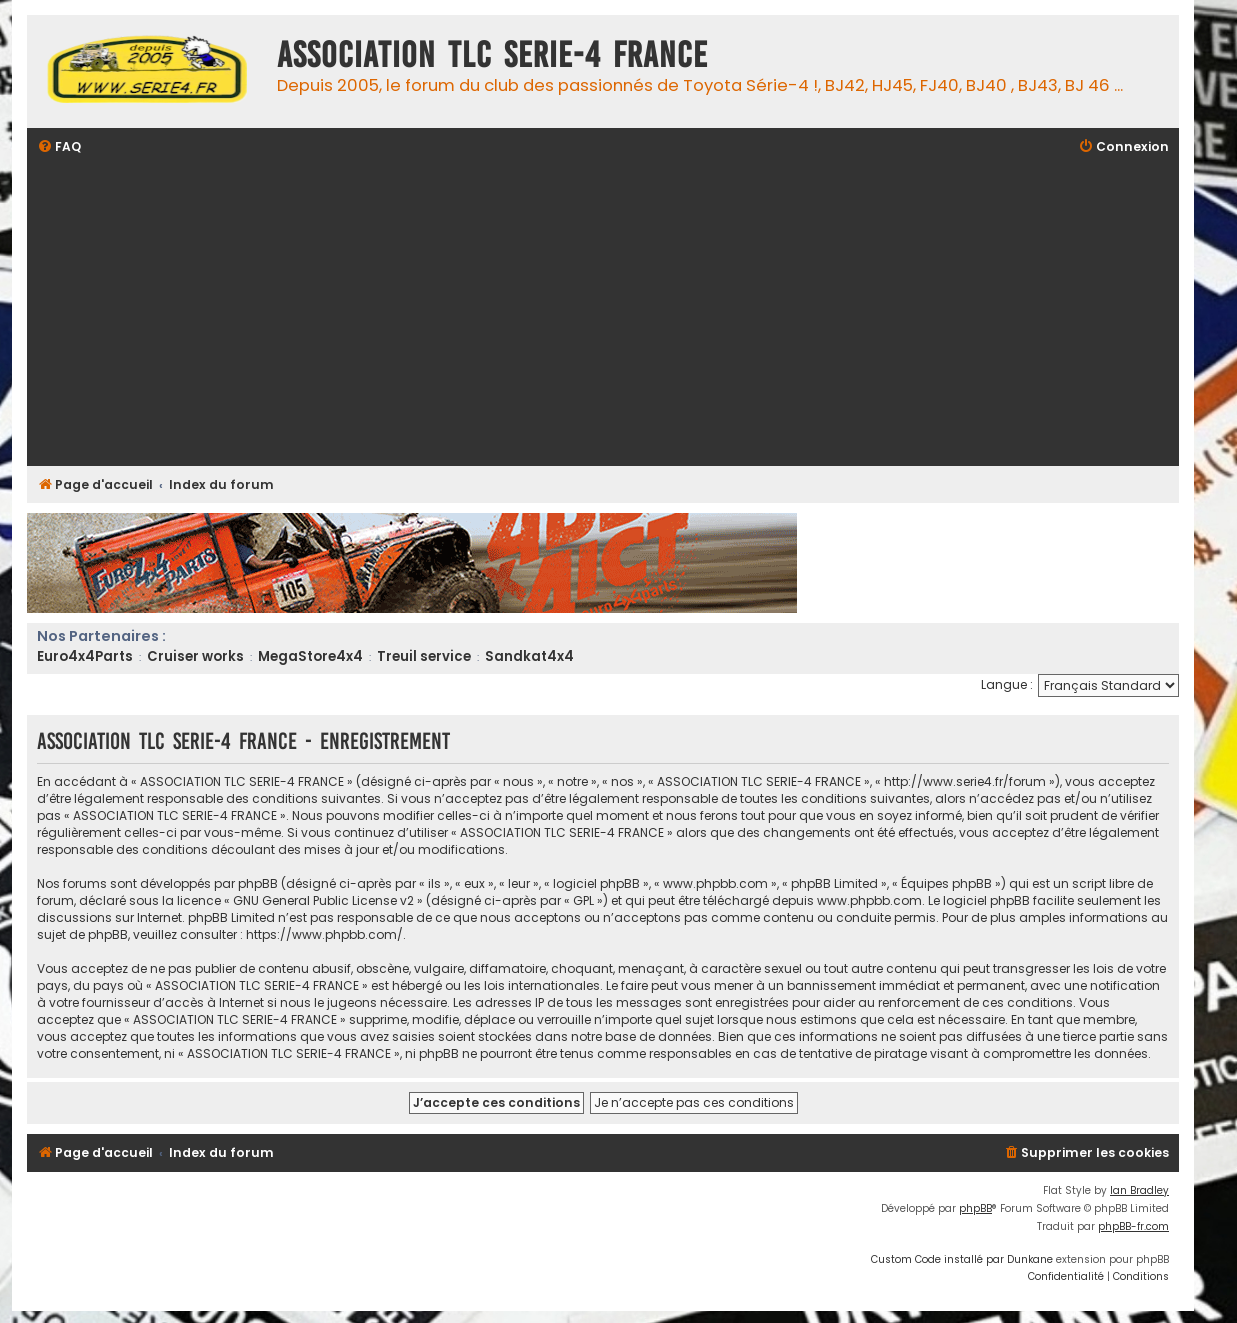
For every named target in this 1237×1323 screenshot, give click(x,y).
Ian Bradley (1139, 1190)
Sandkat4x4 (529, 656)
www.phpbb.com (869, 900)
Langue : (1007, 684)
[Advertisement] (637, 313)
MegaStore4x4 (310, 656)
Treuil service (424, 656)
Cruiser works (195, 656)
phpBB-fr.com (1133, 1226)
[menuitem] (59, 147)
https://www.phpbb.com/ (324, 934)
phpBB (975, 1208)
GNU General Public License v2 (323, 900)
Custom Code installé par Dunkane (962, 1259)
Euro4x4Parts (85, 656)
